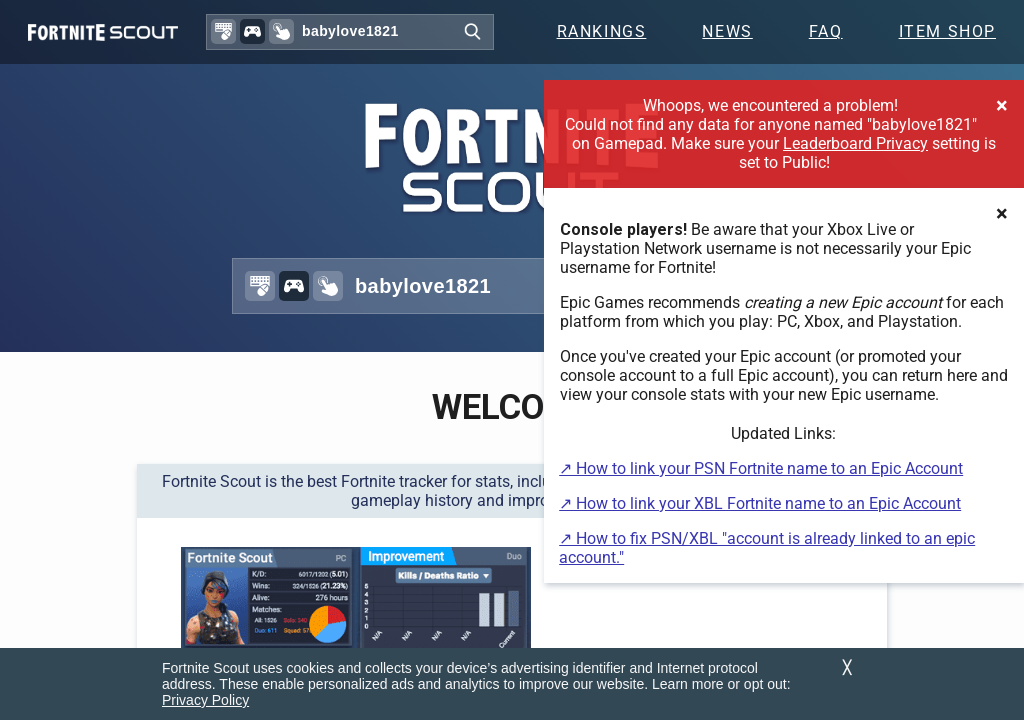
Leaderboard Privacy (855, 143)
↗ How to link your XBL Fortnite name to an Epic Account (760, 503)
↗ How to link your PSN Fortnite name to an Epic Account (761, 468)
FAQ (826, 31)
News (727, 31)
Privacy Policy (205, 700)
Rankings (602, 31)
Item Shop (947, 31)
